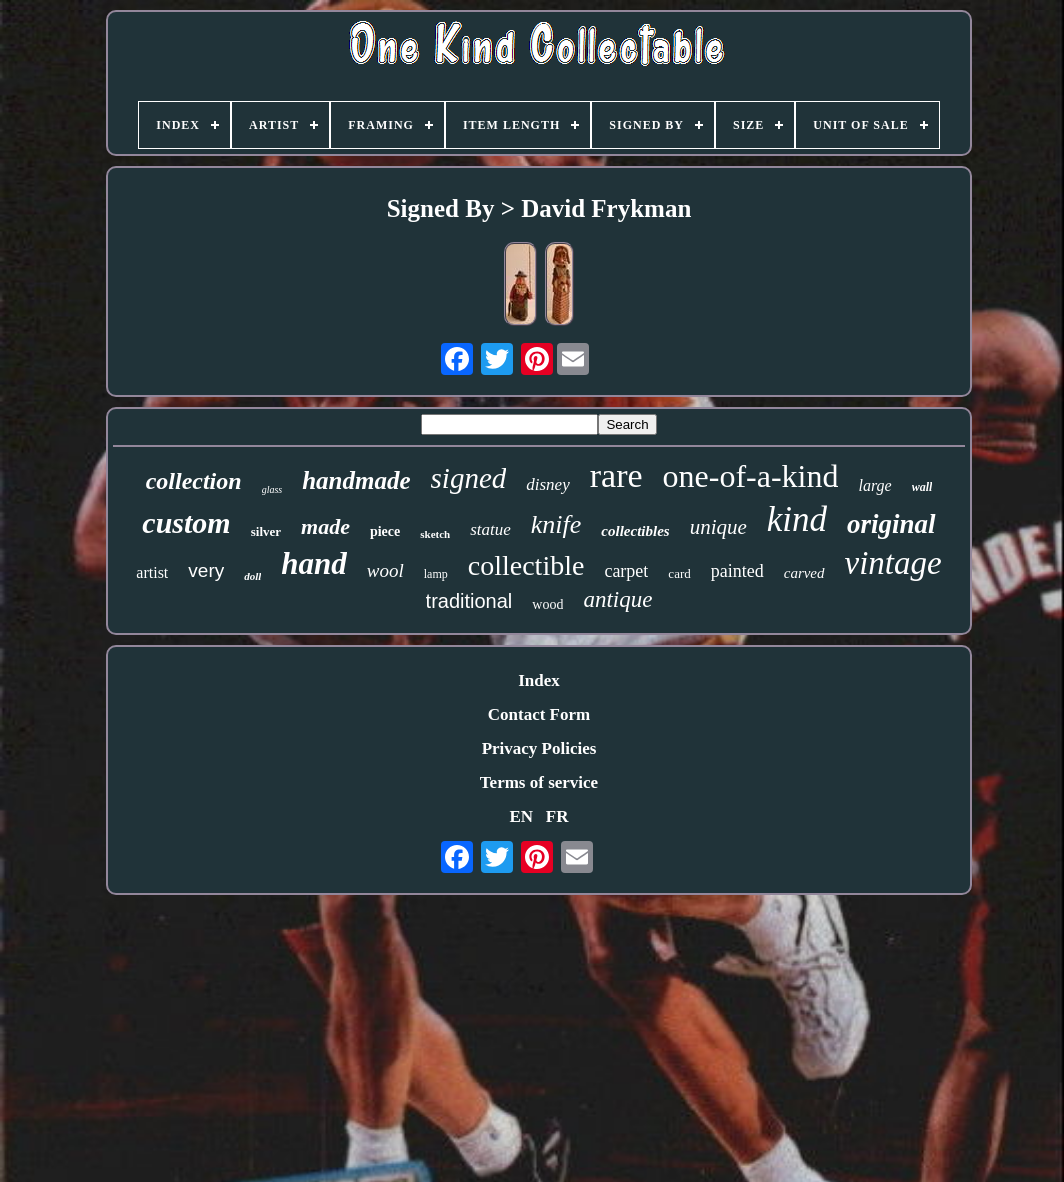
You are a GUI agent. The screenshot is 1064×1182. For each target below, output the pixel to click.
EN (521, 816)
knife (556, 524)
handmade (356, 480)
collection (194, 481)
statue (490, 529)
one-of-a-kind (751, 476)
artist (152, 572)
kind (797, 519)
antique (617, 599)
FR (557, 816)
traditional (469, 601)
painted (737, 571)
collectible (526, 565)
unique (718, 527)
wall (922, 487)
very (206, 570)
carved (804, 573)
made (325, 526)
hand (313, 563)
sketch (435, 534)
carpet (626, 571)
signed (469, 478)
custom (186, 522)
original (891, 524)
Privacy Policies (539, 748)
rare (616, 475)
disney (547, 484)
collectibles (635, 531)
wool (385, 570)
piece (385, 531)
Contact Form (539, 714)
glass (272, 489)
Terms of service (539, 782)
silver (266, 531)
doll (252, 576)
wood (547, 604)
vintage (893, 563)
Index (539, 680)
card (679, 573)
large (874, 485)
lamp (436, 574)
